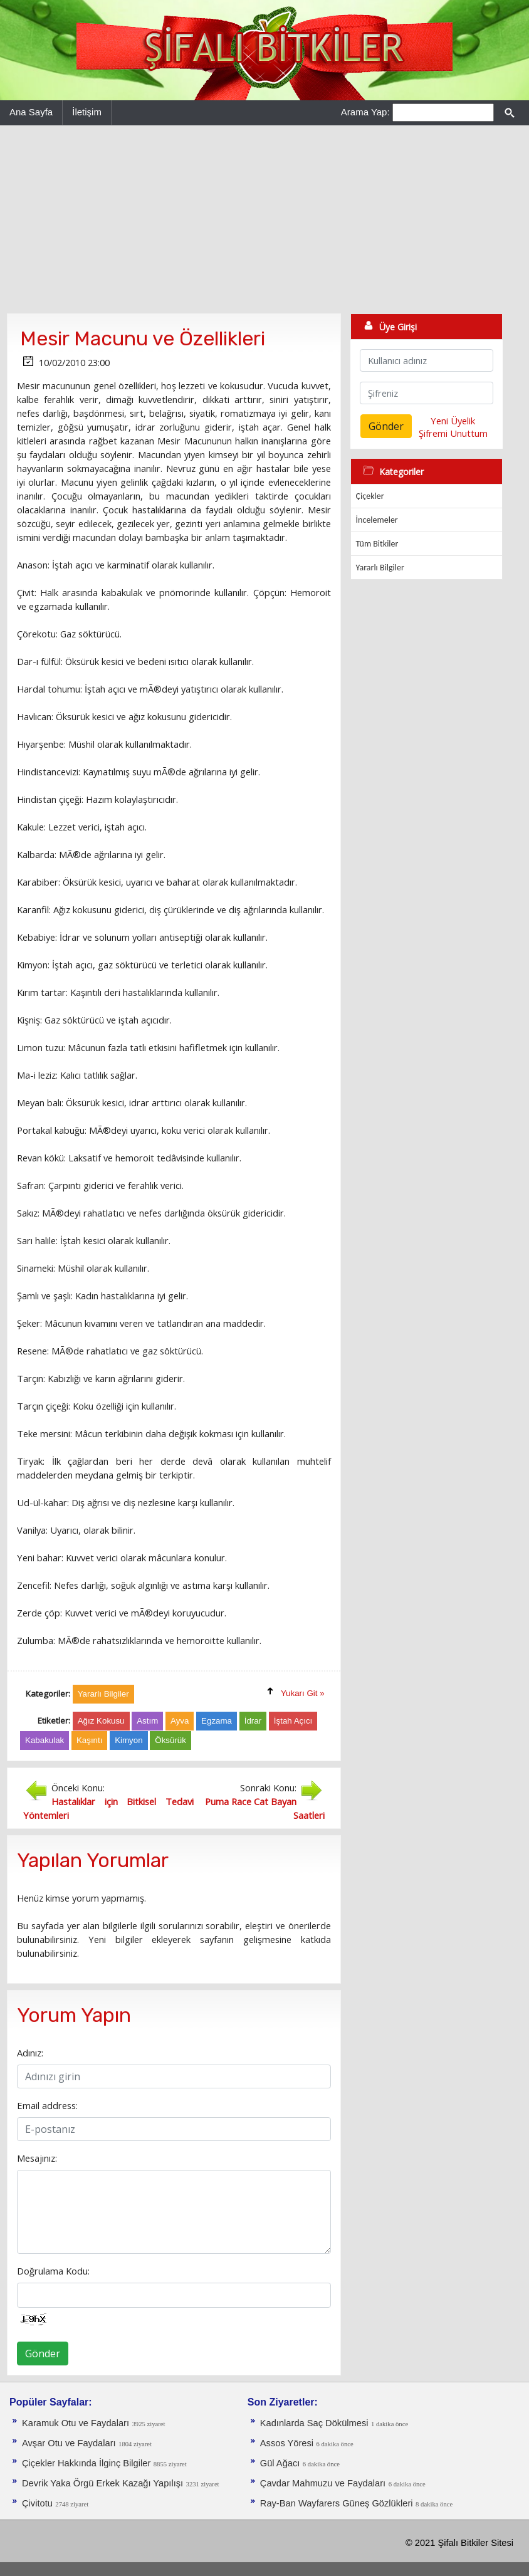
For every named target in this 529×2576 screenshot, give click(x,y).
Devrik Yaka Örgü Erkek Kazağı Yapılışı (102, 2483)
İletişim (87, 112)
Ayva (179, 1720)
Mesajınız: (37, 2158)
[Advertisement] (264, 219)
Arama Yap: (365, 112)
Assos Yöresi (286, 2443)
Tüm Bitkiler (377, 543)
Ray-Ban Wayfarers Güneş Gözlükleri (336, 2503)
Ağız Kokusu (101, 1720)
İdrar (252, 1720)
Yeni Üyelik (453, 420)
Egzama (216, 1720)
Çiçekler (370, 496)
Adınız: (30, 2052)
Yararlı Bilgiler (380, 567)
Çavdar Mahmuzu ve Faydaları (322, 2483)
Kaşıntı (89, 1740)
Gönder (42, 2353)
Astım (147, 1720)
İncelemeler (377, 520)
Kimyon (128, 1740)
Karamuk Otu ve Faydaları (75, 2423)
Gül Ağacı (280, 2463)
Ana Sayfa (31, 112)
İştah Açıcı (293, 1720)
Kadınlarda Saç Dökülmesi (314, 2423)
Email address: (47, 2105)
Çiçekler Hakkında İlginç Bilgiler (86, 2463)
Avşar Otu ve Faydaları (69, 2443)
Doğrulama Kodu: (53, 2270)
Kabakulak (44, 1740)
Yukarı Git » (303, 1693)
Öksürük (170, 1740)
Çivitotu (37, 2503)
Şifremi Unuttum (453, 433)
